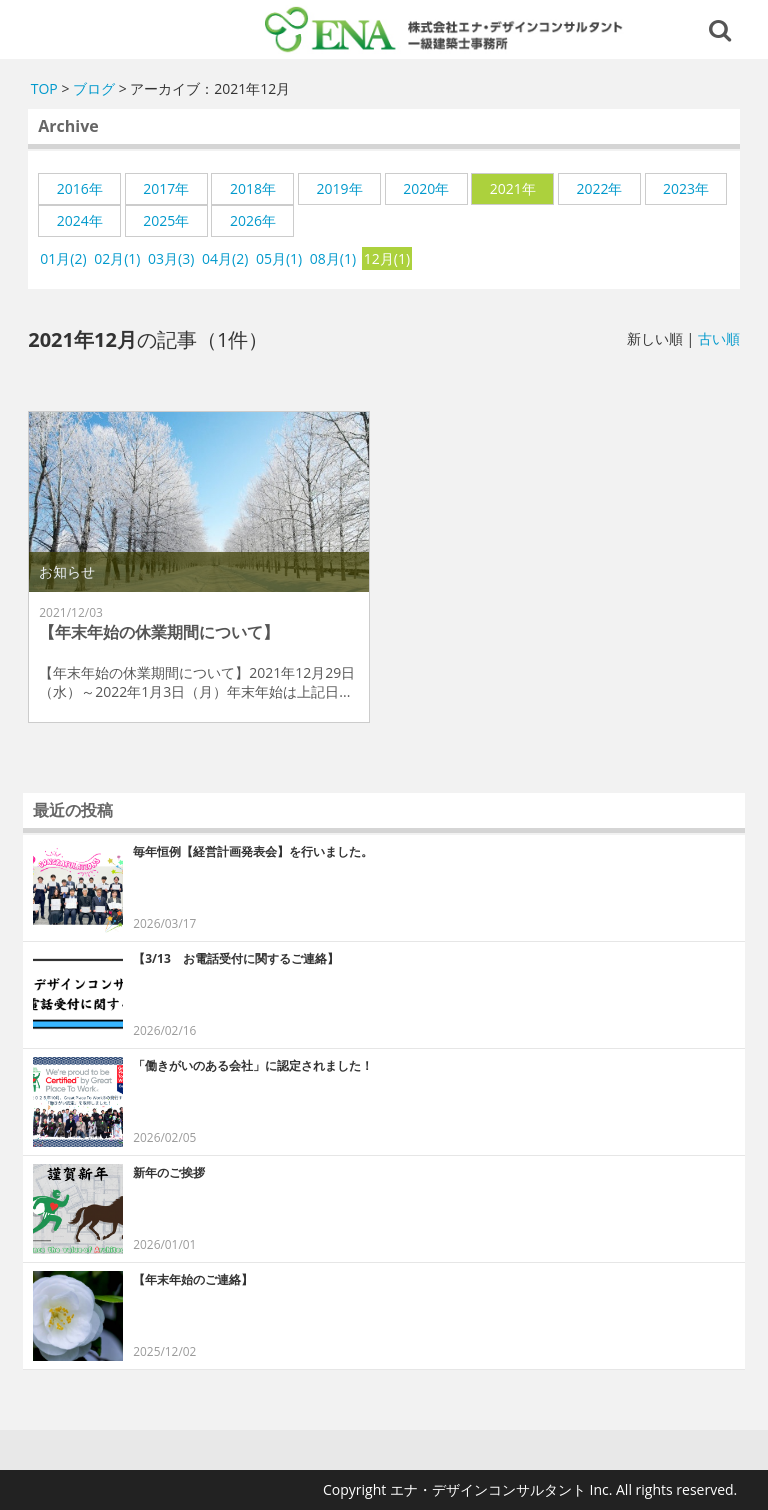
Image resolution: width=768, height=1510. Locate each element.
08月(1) (333, 258)
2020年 (426, 188)
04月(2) (225, 258)
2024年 (80, 220)
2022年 (599, 188)
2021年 (513, 188)
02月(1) (117, 258)
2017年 (166, 188)
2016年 (80, 188)
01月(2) (63, 258)
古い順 (719, 338)
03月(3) (171, 258)
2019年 (340, 188)
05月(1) (279, 258)
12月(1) (387, 258)
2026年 (253, 220)
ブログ (94, 88)
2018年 (253, 188)
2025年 (166, 220)
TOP (44, 88)
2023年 (686, 188)
